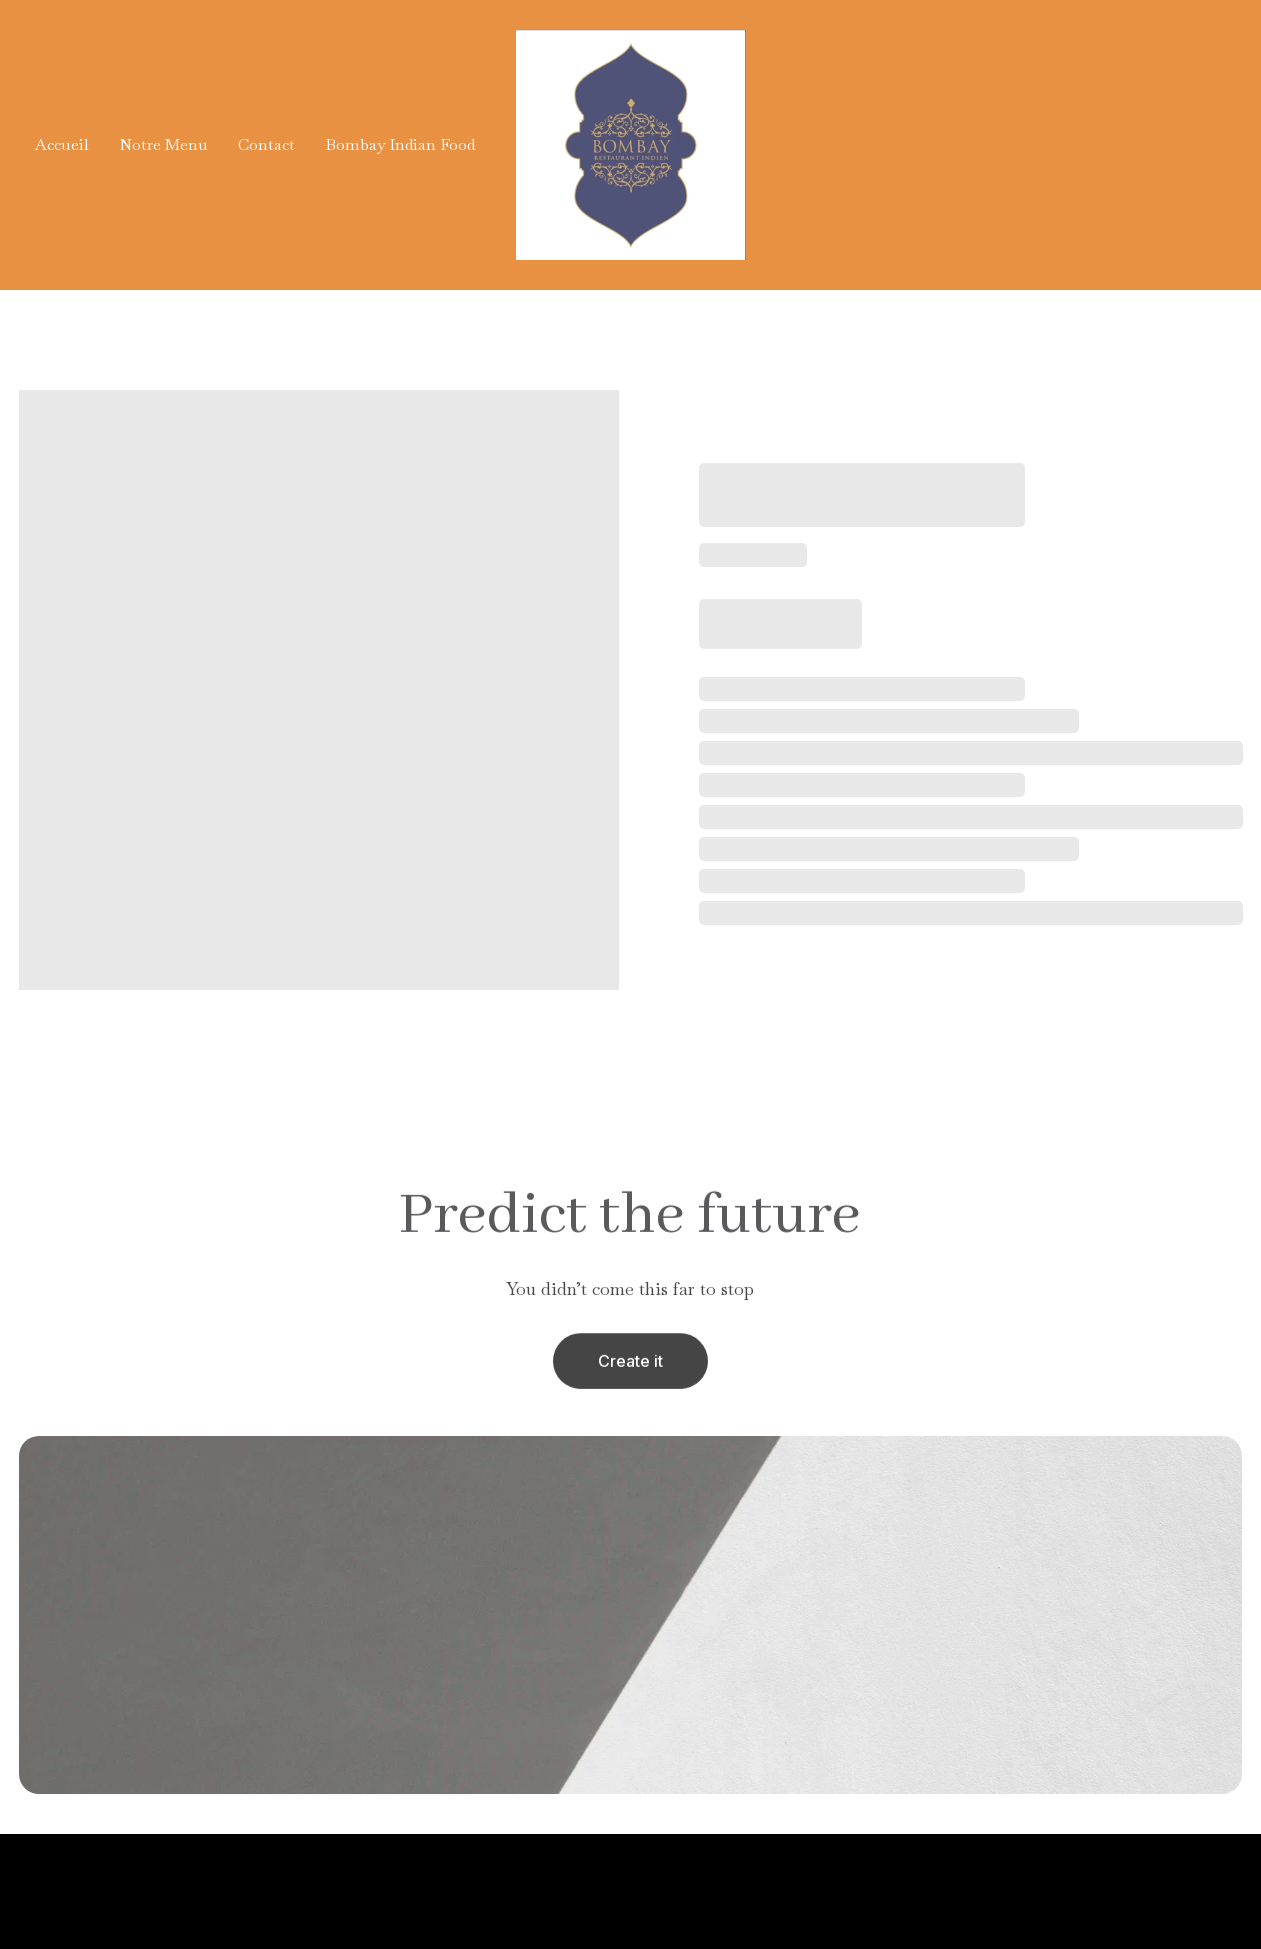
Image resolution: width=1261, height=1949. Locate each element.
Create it (630, 1365)
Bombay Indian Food (400, 144)
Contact (266, 144)
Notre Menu (163, 144)
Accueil (62, 144)
